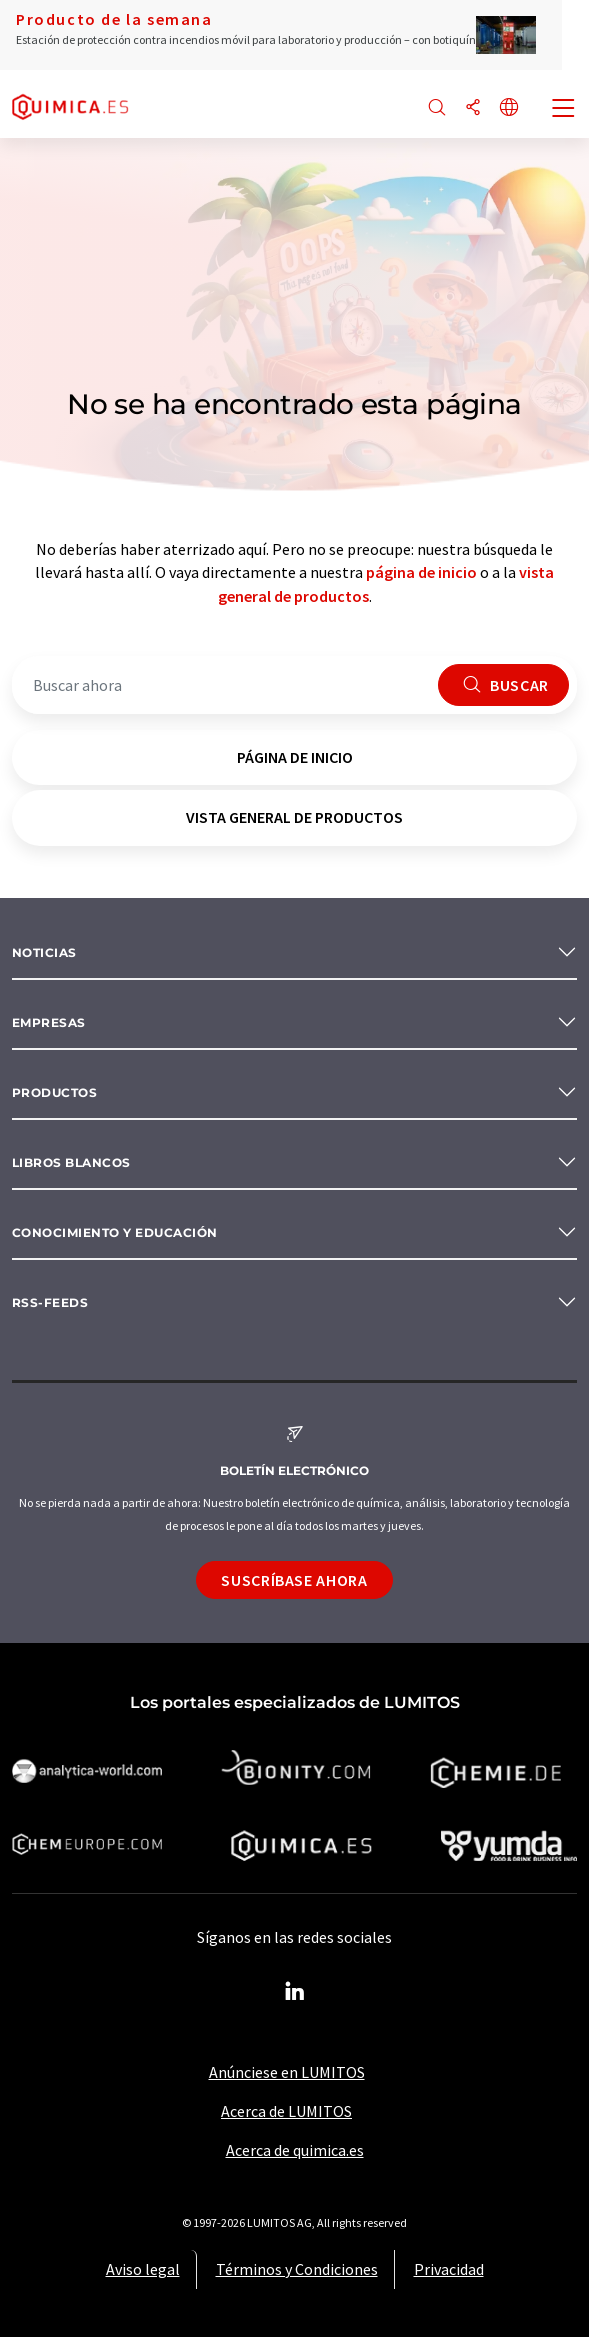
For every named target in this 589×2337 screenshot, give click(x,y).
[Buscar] (437, 108)
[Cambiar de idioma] (509, 108)
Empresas (49, 1022)
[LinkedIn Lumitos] (295, 1992)
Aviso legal (143, 2269)
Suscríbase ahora (294, 1580)
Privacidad (449, 2269)
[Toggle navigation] (564, 110)
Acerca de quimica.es (295, 2150)
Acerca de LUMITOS (286, 2111)
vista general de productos (294, 817)
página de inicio (421, 572)
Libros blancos (71, 1162)
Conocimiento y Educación (115, 1232)
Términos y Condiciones (297, 2269)
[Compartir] (473, 108)
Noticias (44, 952)
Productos (54, 1092)
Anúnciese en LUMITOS (287, 2072)
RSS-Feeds (50, 1302)
